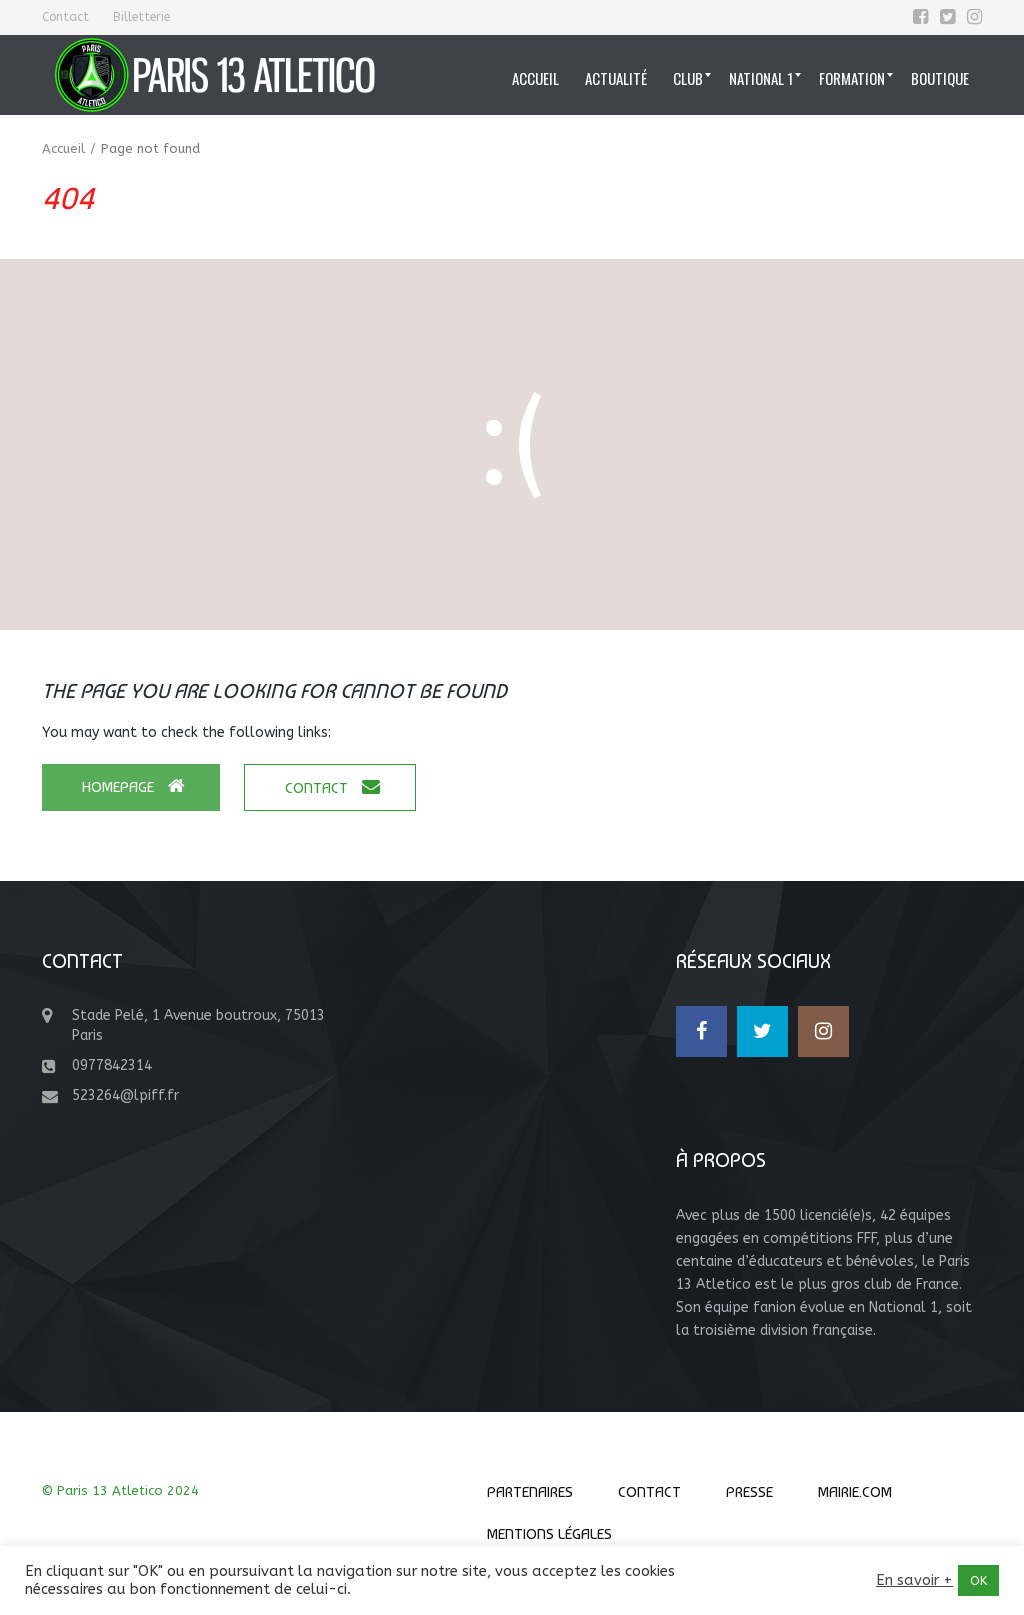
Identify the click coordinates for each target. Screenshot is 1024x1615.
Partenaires (530, 1492)
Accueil (63, 148)
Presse (749, 1492)
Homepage (133, 786)
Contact (65, 17)
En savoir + (914, 1580)
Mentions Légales (549, 1534)
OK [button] (978, 1580)
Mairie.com (855, 1492)
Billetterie (141, 17)
